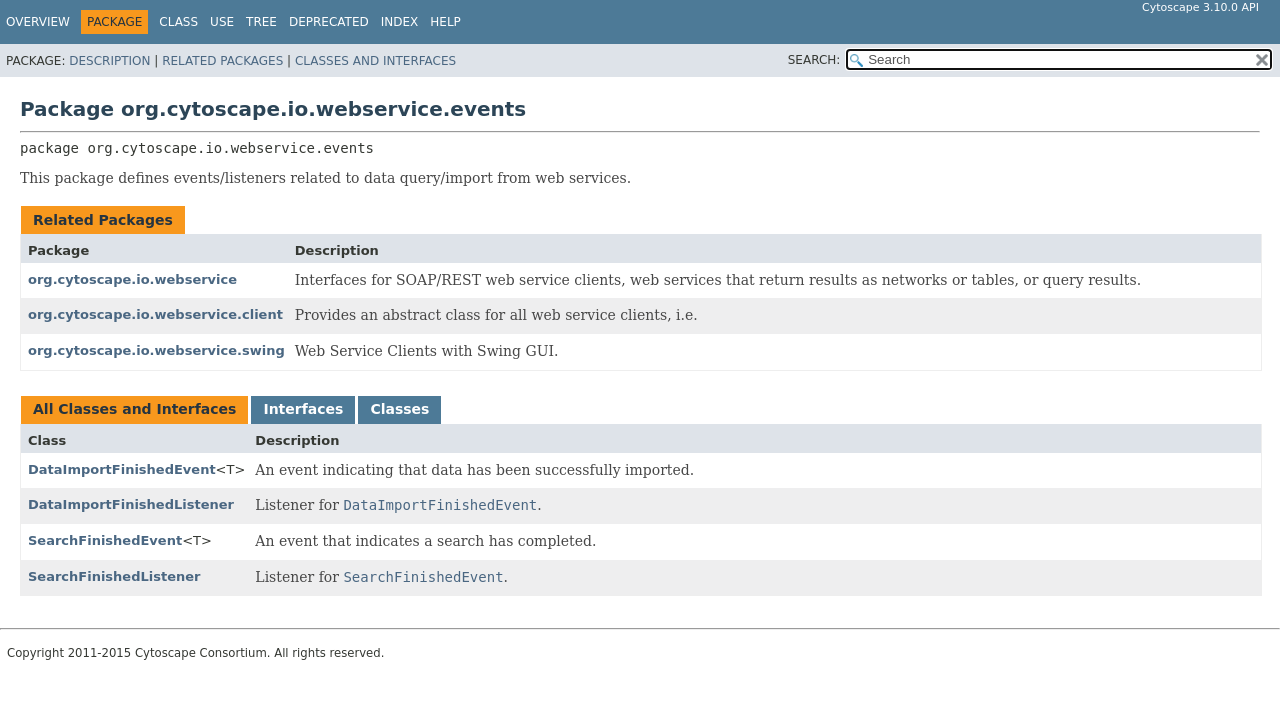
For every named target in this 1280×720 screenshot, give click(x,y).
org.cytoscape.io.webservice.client (155, 314)
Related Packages (222, 61)
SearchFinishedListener (114, 576)
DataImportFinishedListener (131, 504)
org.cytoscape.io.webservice (132, 279)
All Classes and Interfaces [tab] (134, 409)
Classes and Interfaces (375, 61)
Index (400, 22)
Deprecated (329, 22)
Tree (261, 22)
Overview (38, 22)
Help (445, 22)
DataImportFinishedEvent (122, 469)
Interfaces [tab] (303, 409)
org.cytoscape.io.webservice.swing (156, 350)
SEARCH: (814, 60)
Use (222, 22)
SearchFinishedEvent (105, 540)
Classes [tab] (399, 409)
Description (109, 61)
